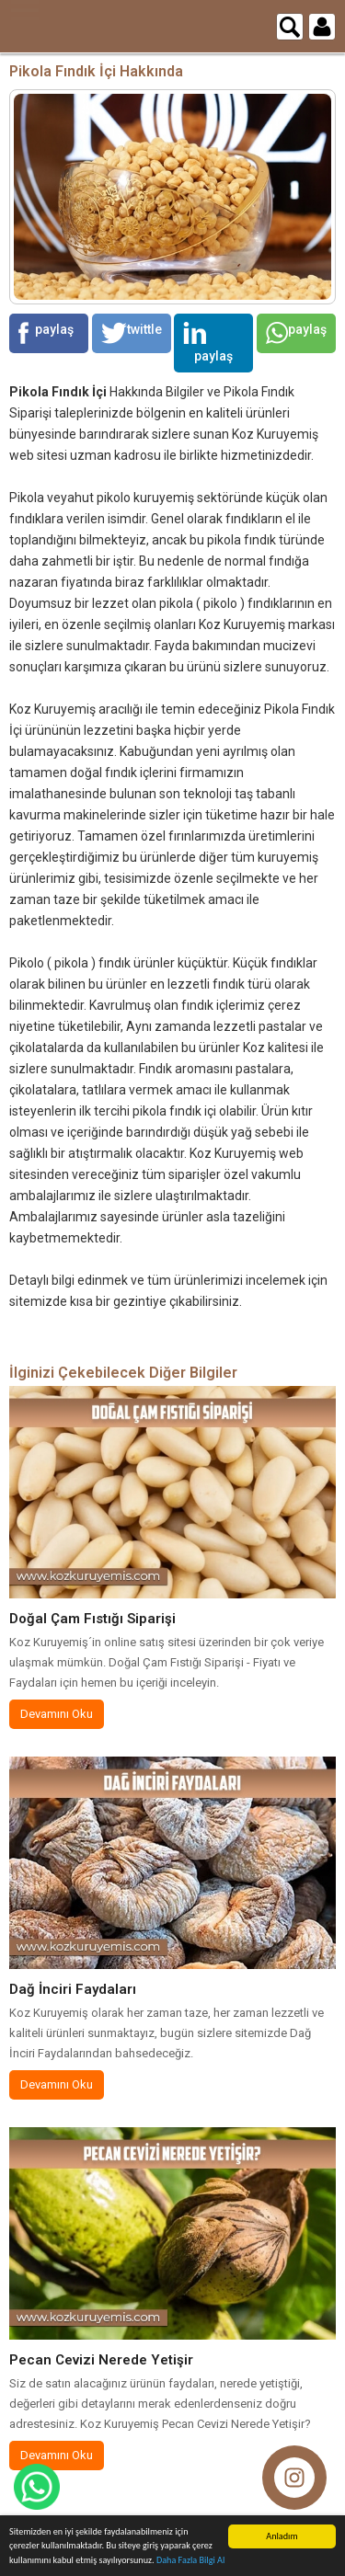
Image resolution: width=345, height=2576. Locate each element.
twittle (131, 333)
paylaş (46, 333)
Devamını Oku (56, 1714)
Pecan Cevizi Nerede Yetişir (101, 2360)
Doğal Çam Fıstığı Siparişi (92, 1618)
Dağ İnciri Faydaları (72, 1989)
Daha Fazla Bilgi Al (190, 2561)
